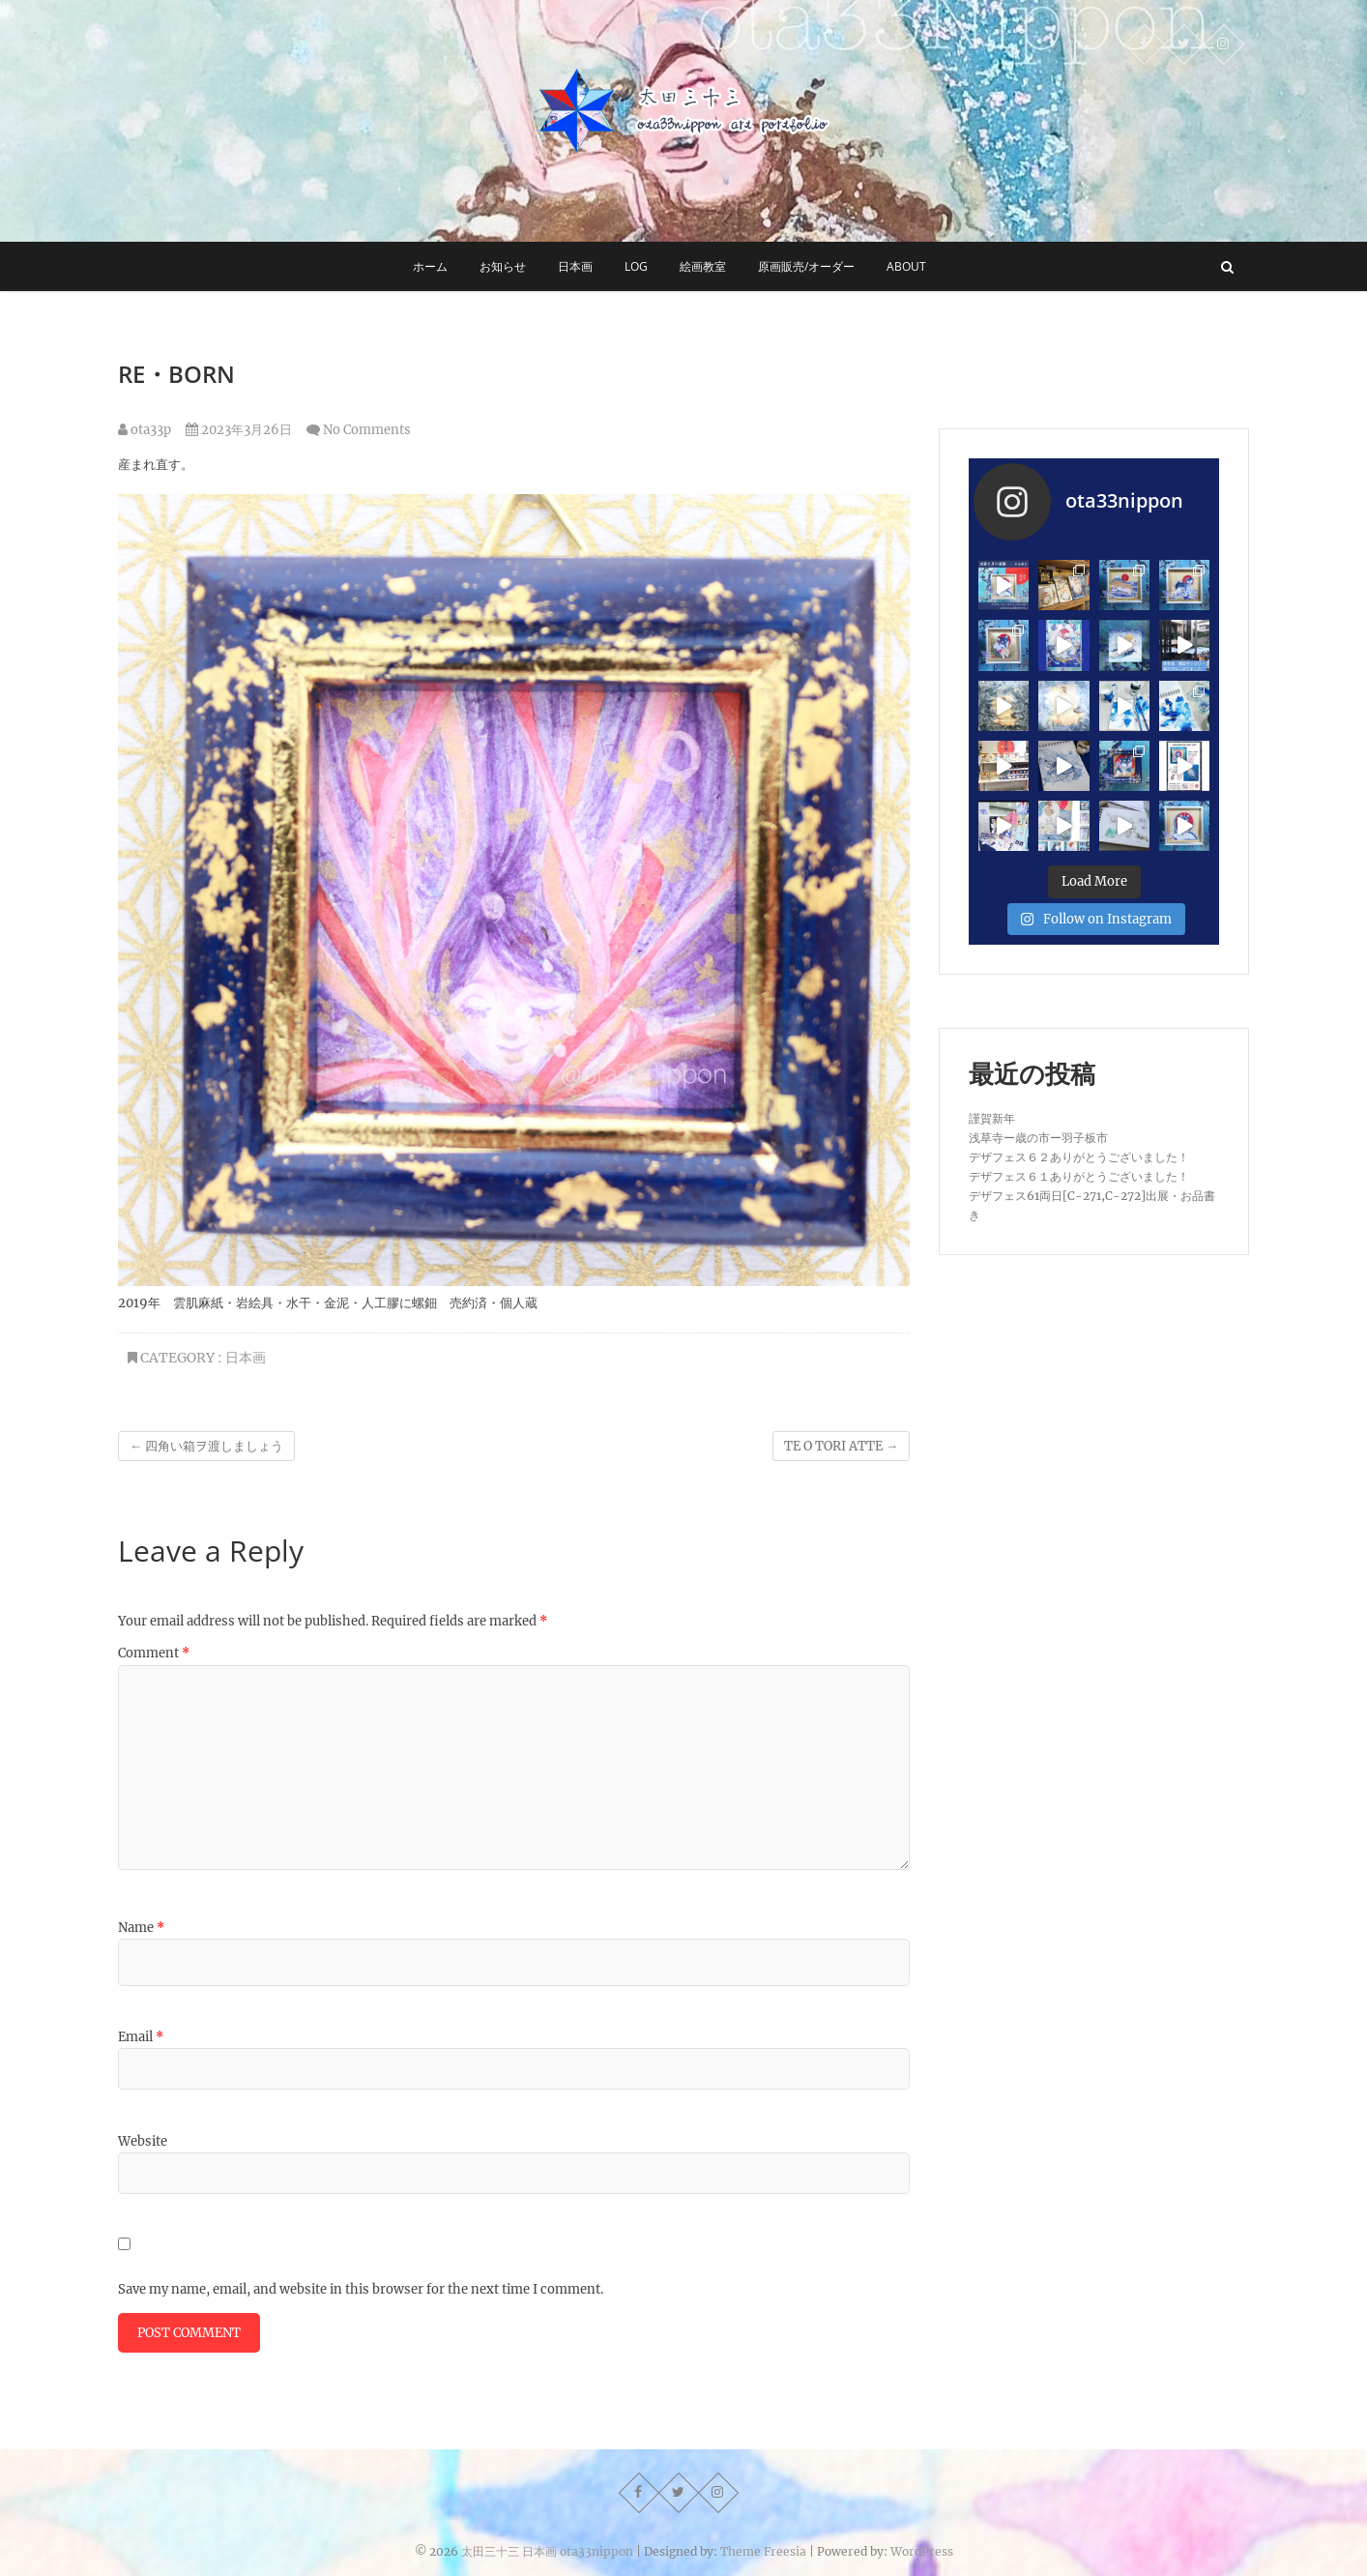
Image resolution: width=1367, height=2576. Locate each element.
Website (142, 2141)
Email (140, 2037)
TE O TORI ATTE (841, 1446)
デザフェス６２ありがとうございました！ (1079, 1157)
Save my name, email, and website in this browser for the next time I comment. (360, 2289)
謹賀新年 (992, 1118)
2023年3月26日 (239, 430)
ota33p (144, 430)
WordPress (921, 2551)
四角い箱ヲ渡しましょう (206, 1446)
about (906, 266)
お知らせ (503, 266)
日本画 (575, 266)
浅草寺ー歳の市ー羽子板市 (1038, 1137)
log (636, 266)
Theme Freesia (763, 2551)
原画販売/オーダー (806, 266)
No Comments (367, 430)
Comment (153, 1653)
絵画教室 (703, 266)
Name (141, 1927)
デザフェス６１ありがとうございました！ (1079, 1176)
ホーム (430, 266)
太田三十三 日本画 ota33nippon (547, 2551)
